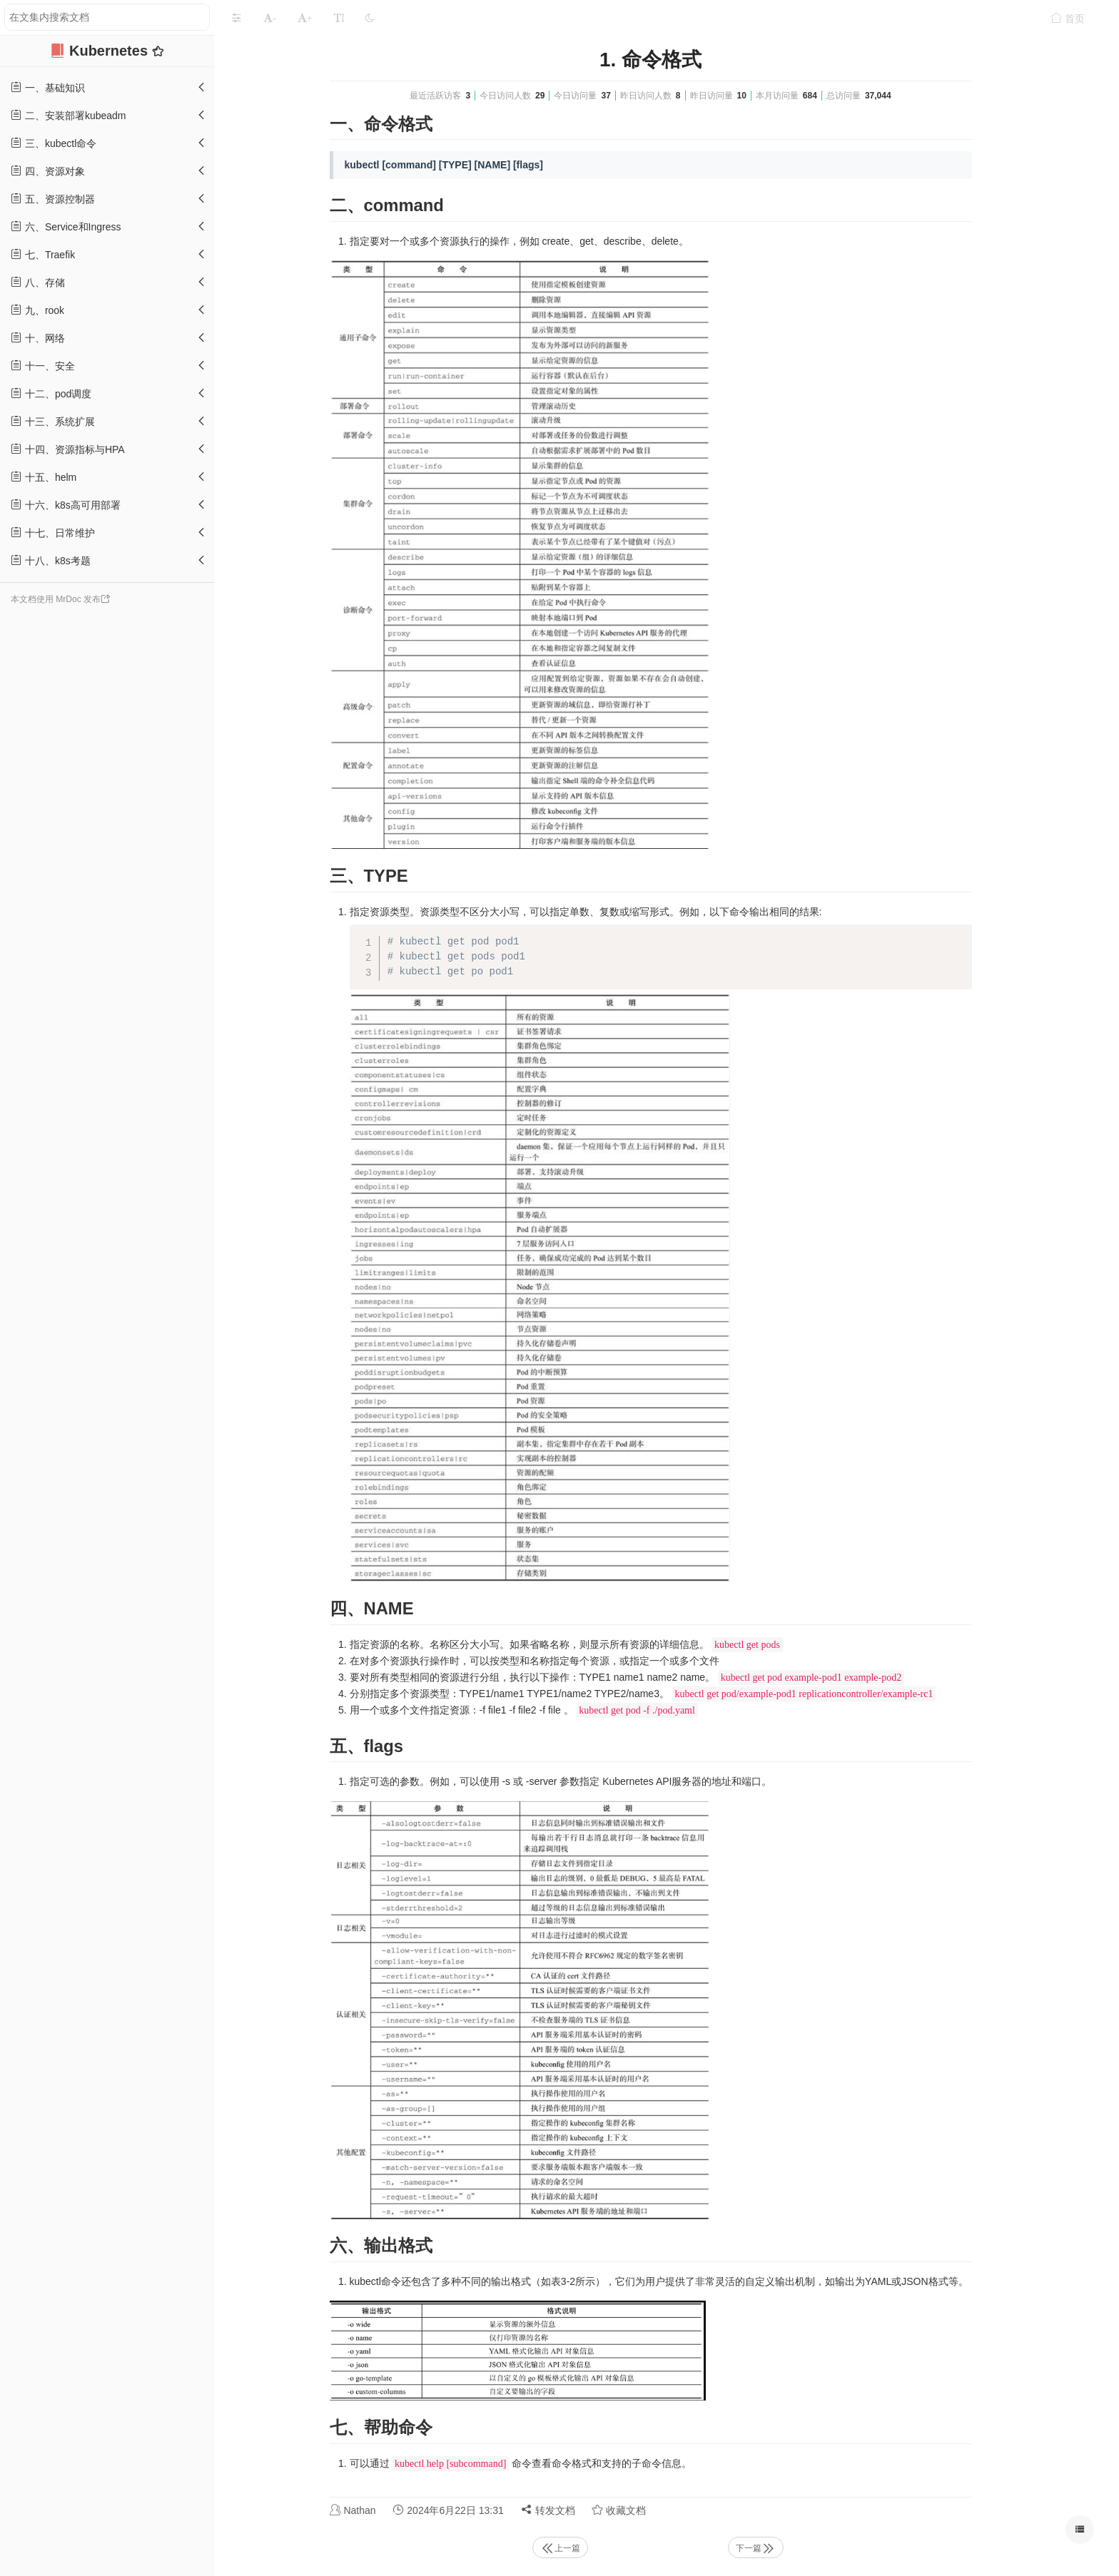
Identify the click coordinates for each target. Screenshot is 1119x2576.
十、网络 (38, 338)
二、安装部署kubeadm (68, 115)
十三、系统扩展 (53, 421)
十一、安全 (43, 366)
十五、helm (43, 477)
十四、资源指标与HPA (68, 449)
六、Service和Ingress (66, 226)
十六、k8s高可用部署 (66, 505)
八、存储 (38, 282)
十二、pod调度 (51, 393)
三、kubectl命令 (53, 143)
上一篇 (560, 2548)
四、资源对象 (48, 171)
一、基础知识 (48, 87)
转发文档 (548, 2510)
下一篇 (756, 2548)
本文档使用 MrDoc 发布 (56, 599)
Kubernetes (110, 50)
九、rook (37, 310)
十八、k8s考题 (51, 560)
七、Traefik (43, 254)
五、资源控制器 (53, 199)
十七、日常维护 (53, 532)
